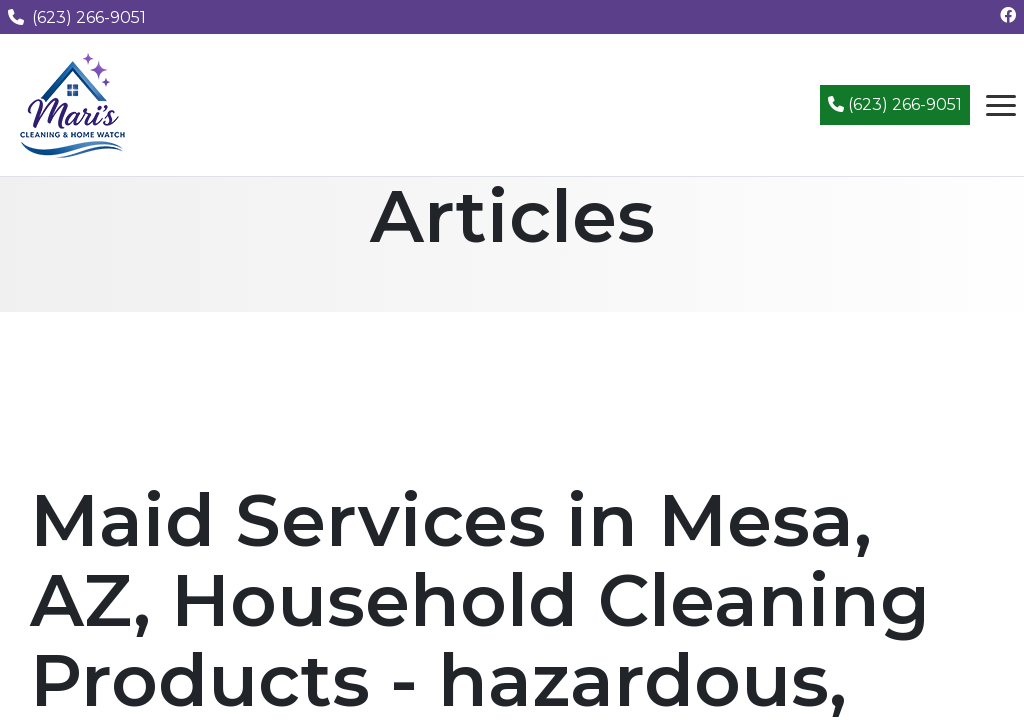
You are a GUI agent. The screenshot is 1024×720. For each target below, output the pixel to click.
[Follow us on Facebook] (1008, 15)
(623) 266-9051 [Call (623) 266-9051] (895, 104)
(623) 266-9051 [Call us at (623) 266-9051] (77, 17)
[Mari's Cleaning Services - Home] (73, 103)
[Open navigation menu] (1001, 105)
